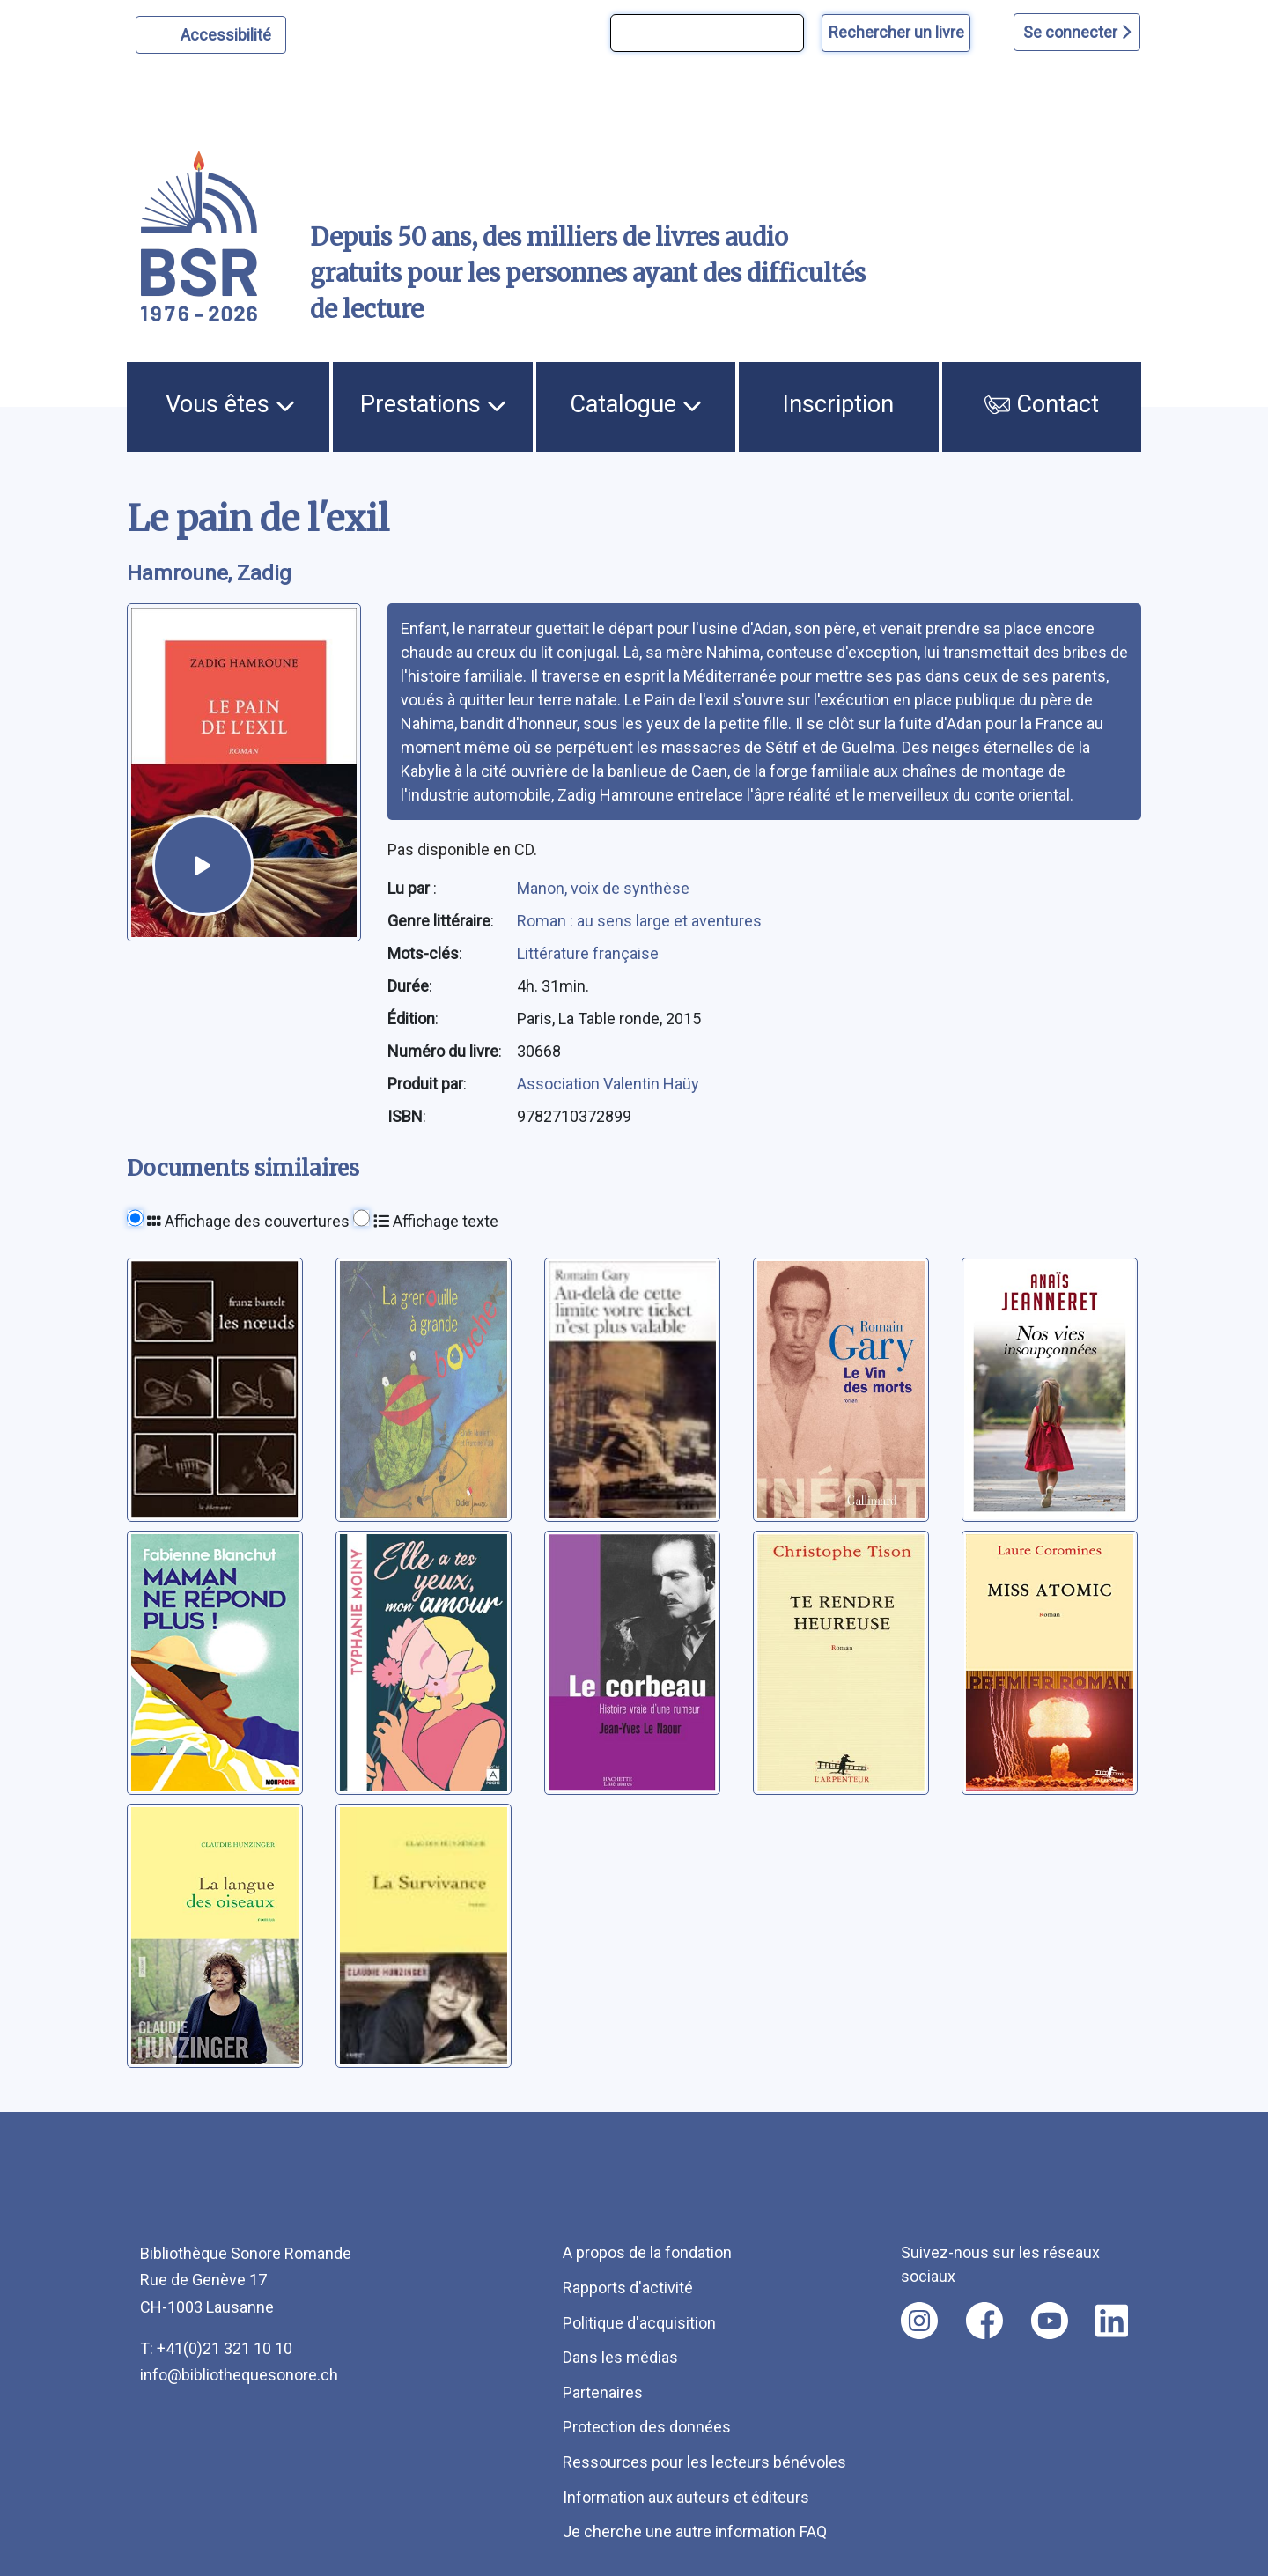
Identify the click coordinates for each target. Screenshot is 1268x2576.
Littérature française (588, 953)
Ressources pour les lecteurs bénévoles (704, 2462)
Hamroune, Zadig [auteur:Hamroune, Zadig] (209, 573)
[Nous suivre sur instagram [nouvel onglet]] (919, 2320)
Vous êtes (230, 404)
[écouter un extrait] (203, 865)
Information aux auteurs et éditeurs (686, 2497)
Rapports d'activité (628, 2287)
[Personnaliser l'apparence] (211, 34)
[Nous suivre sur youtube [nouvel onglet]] (1049, 2320)
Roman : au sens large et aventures (639, 921)
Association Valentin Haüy (608, 1083)
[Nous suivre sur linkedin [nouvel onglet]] (1111, 2320)
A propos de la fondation (647, 2252)
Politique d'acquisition (639, 2323)
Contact (1041, 404)
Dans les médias (620, 2357)
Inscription (838, 404)
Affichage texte (435, 1221)
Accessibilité (228, 32)
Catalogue (636, 404)
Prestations (433, 404)
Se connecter (1077, 32)
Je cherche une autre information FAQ (695, 2531)
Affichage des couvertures (248, 1221)
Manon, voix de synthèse (603, 888)
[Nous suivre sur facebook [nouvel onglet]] (984, 2320)
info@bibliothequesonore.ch (239, 2375)
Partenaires (603, 2392)
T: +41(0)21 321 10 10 (216, 2348)
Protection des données (647, 2426)
